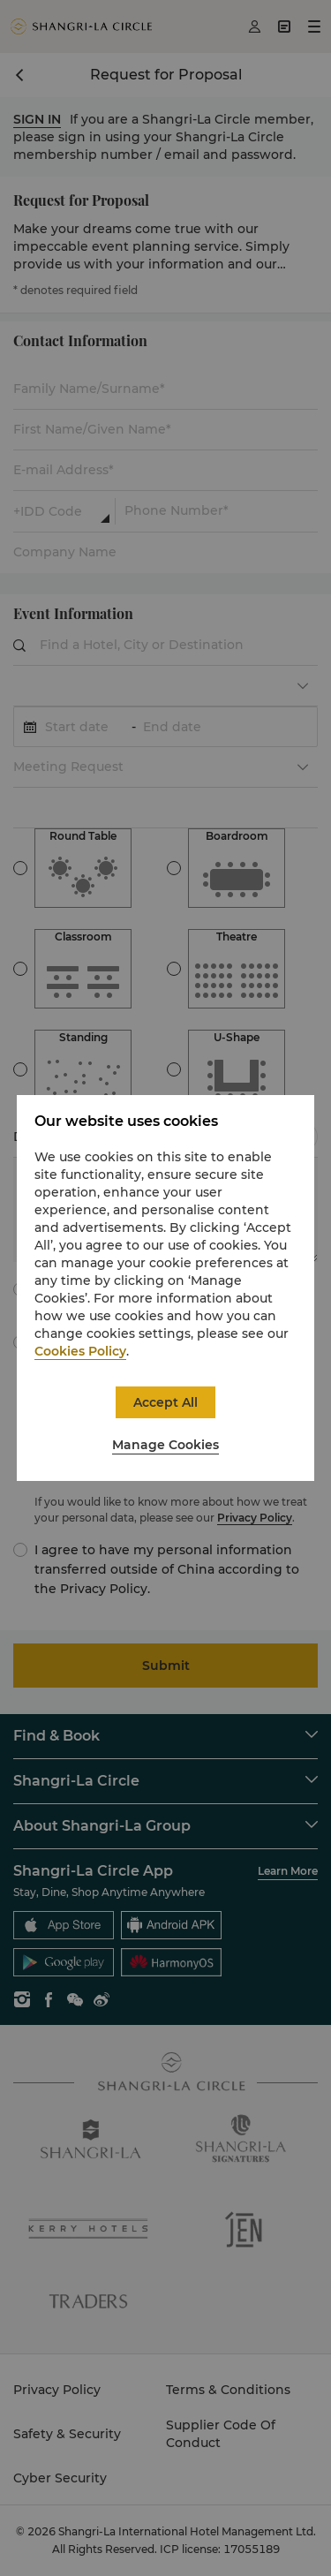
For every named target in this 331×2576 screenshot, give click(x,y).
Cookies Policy (80, 1351)
